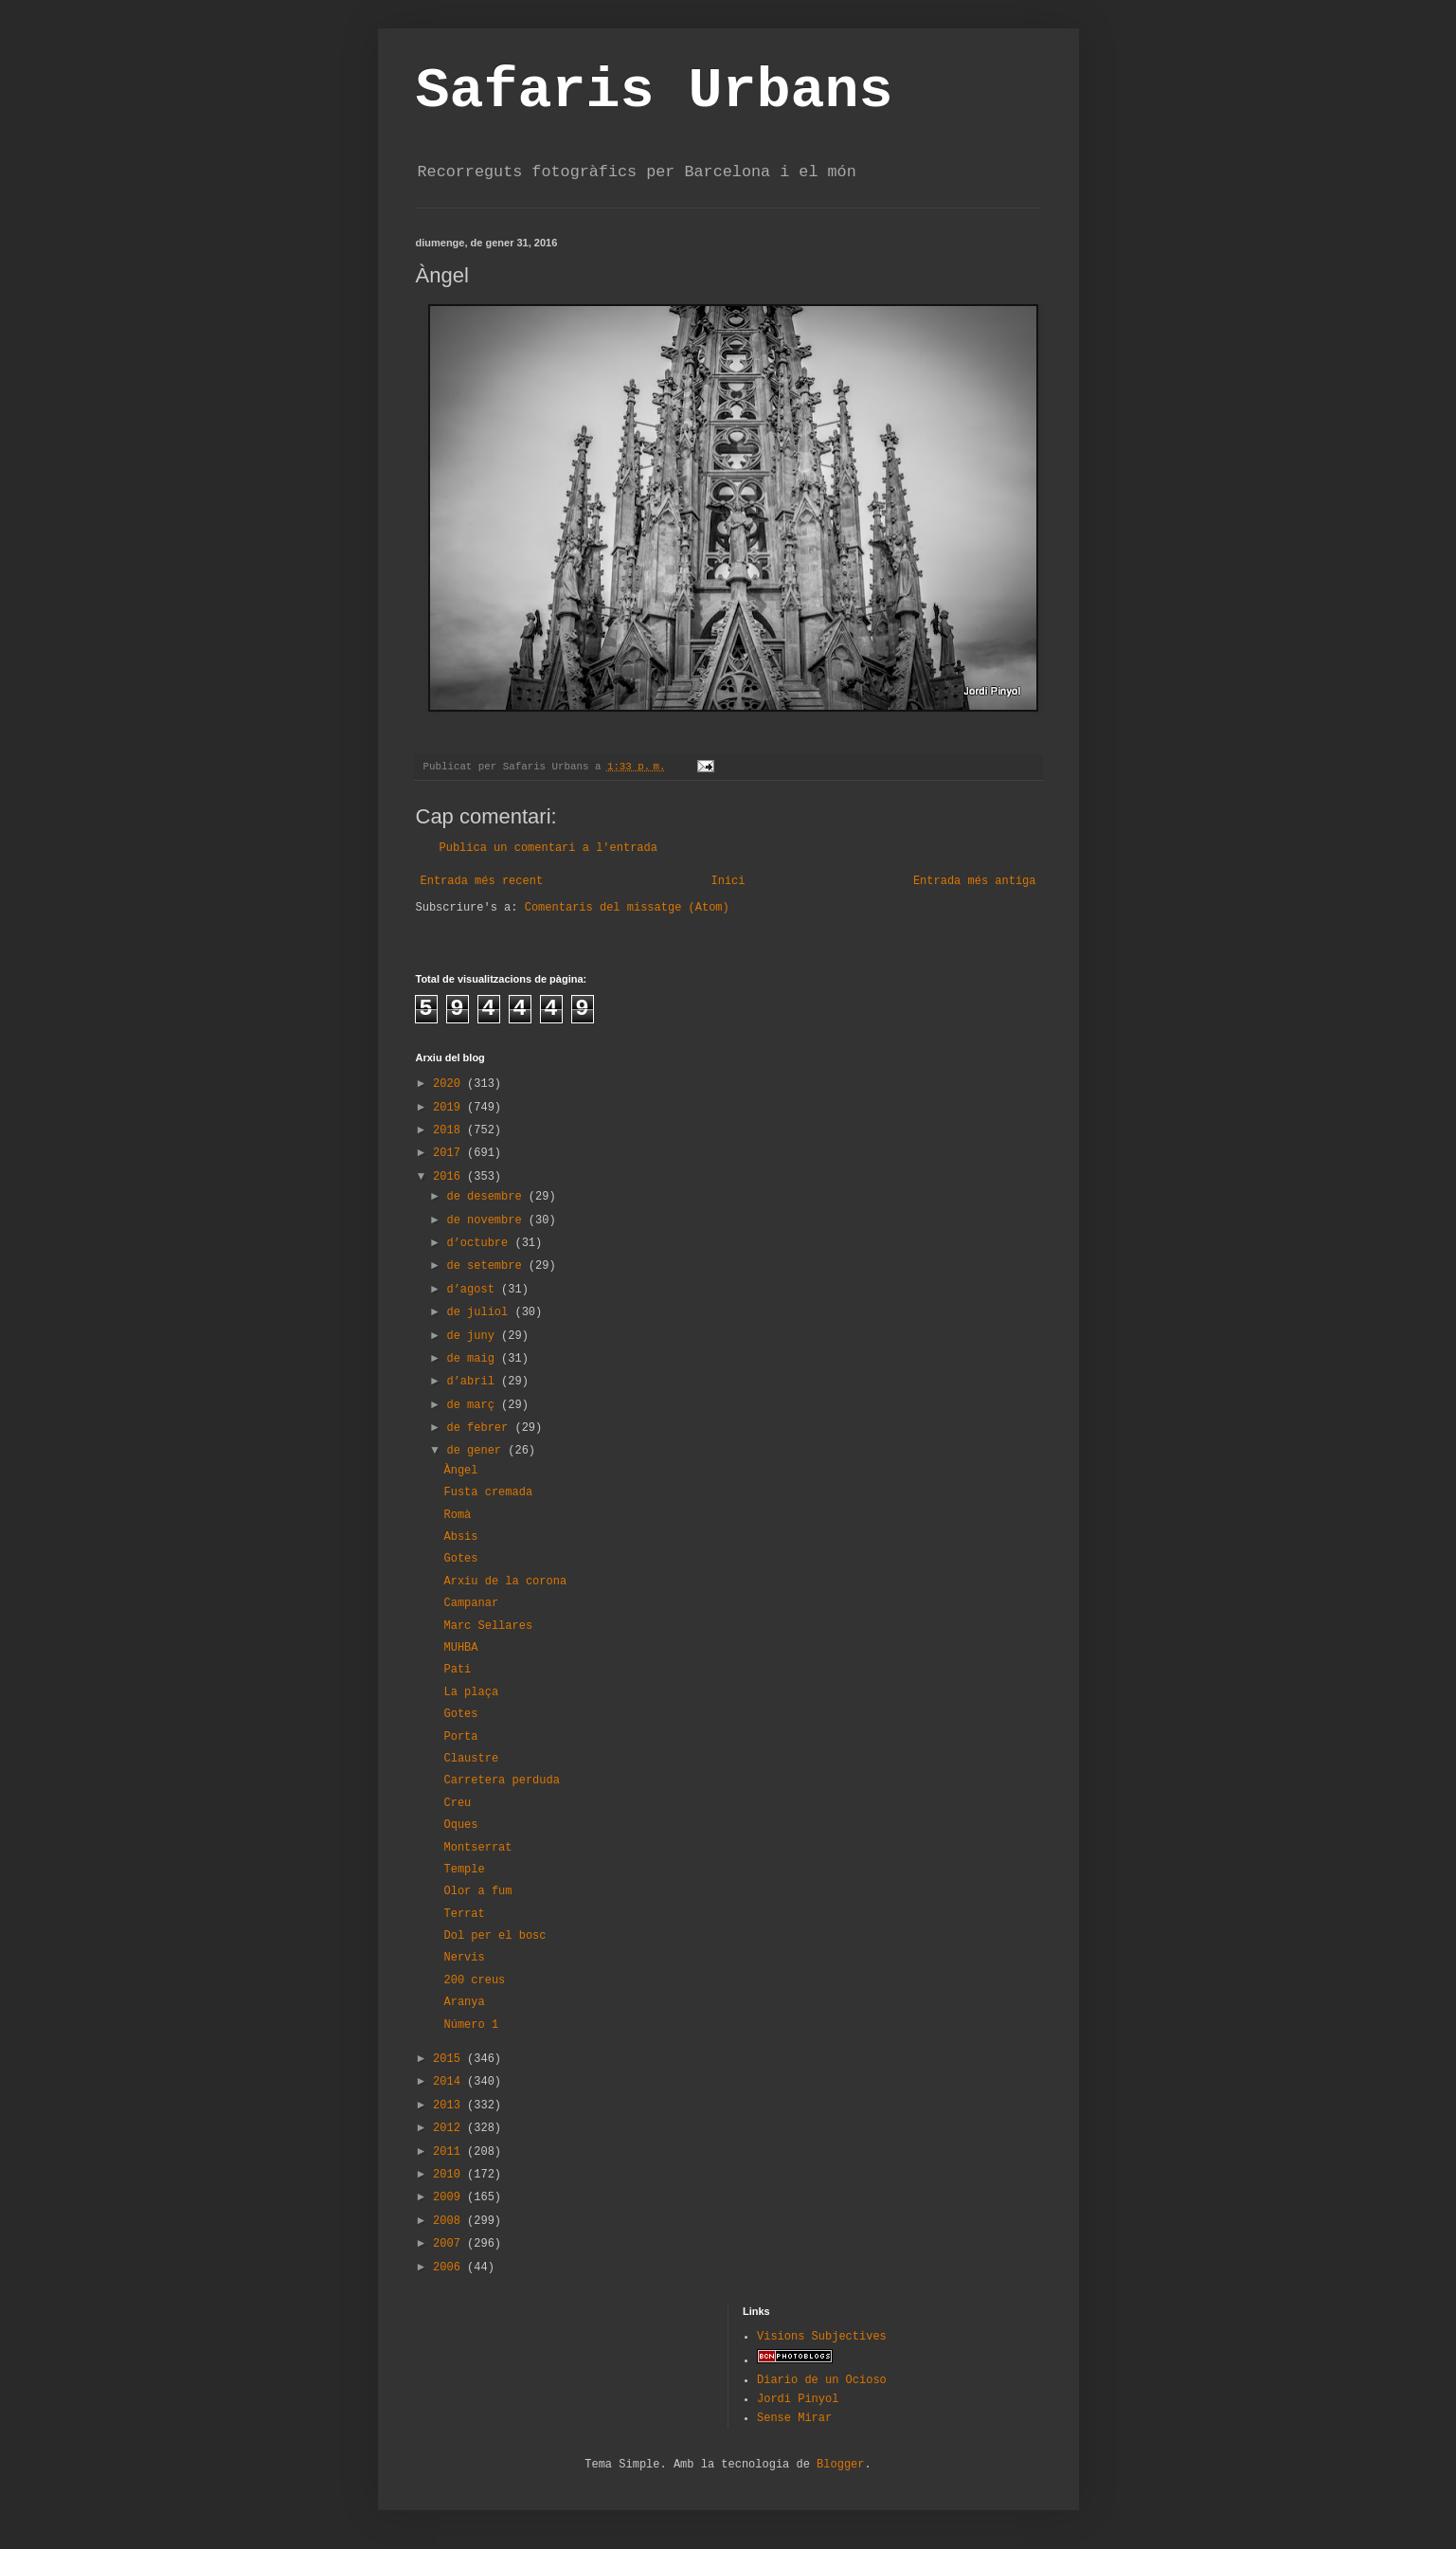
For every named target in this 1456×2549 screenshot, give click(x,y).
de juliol (480, 1312)
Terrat (463, 1914)
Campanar (470, 1603)
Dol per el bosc (494, 1936)
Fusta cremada (487, 1492)
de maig (473, 1358)
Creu (457, 1803)
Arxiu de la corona (504, 1581)
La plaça (470, 1692)
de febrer (480, 1428)
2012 (450, 2128)
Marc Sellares (487, 1626)
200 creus (474, 1980)
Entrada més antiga (974, 881)
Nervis (463, 1957)
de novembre (487, 1220)
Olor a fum (477, 1891)
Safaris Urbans (654, 91)
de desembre (487, 1196)
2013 (450, 2105)
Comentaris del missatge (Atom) (627, 907)
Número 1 (470, 2025)
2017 (450, 1153)
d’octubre (480, 1243)
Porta (460, 1737)
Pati (457, 1669)
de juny (473, 1336)
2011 (450, 2152)
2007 (450, 2244)
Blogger (840, 2464)
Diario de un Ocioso (822, 2380)
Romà (457, 1515)
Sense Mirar (794, 2418)
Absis (460, 1537)
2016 (450, 1177)
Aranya (463, 2002)
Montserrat (477, 1847)
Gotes (460, 1558)
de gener (477, 1450)
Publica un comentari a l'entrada (548, 848)
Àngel (460, 1470)
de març (473, 1405)
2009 (450, 2197)
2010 (450, 2174)
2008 (450, 2221)
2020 (450, 1084)
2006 (450, 2267)
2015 (450, 2059)
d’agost (473, 1289)
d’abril (473, 1381)
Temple (463, 1869)
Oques (460, 1825)
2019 (450, 1107)
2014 (450, 2081)
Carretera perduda (501, 1780)
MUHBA (460, 1647)
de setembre (487, 1266)
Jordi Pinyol (797, 2399)
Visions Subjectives (822, 2336)
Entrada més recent (482, 881)
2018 (450, 1130)
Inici (727, 881)
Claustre (470, 1758)
